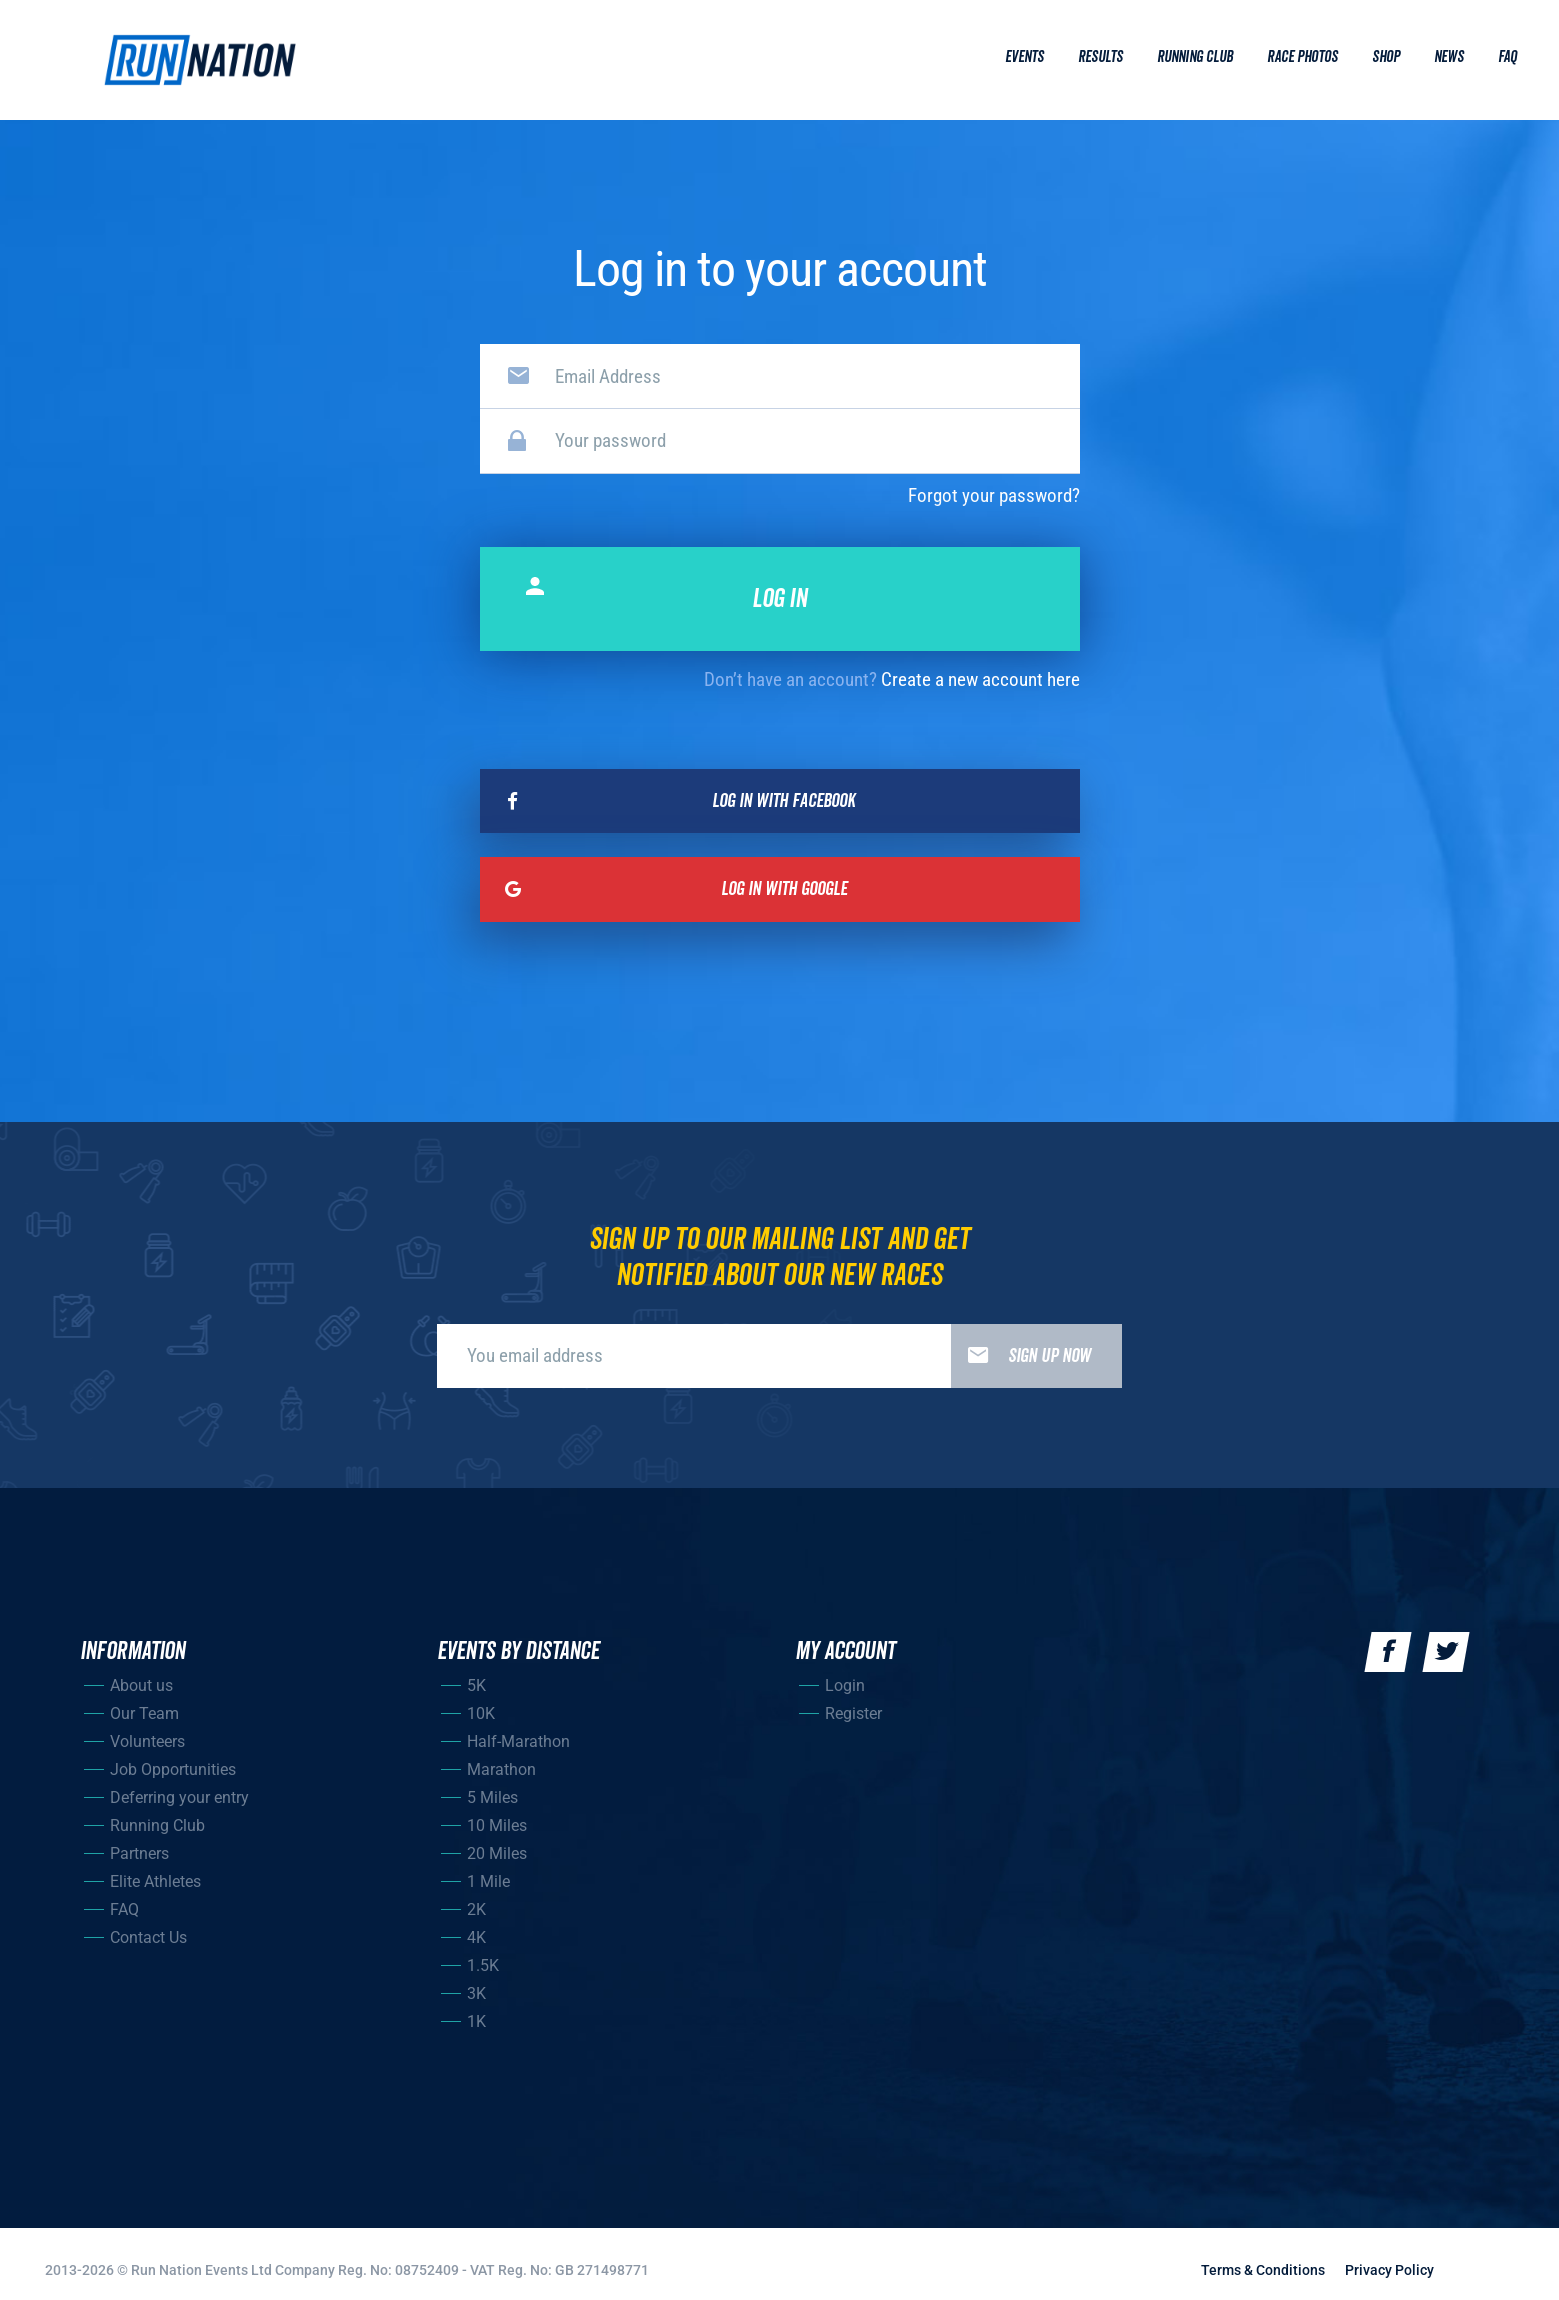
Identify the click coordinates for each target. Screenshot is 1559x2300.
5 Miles (492, 1797)
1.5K (483, 1965)
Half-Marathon (518, 1741)
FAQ (124, 1909)
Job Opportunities (173, 1769)
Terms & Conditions (1263, 2270)
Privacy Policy (1389, 2270)
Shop (1386, 57)
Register (853, 1713)
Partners (139, 1853)
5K (476, 1685)
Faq (1507, 57)
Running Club (1195, 57)
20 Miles (497, 1853)
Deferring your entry (179, 1797)
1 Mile (488, 1881)
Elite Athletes (155, 1881)
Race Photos (1302, 57)
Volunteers (147, 1741)
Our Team (144, 1713)
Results (1100, 57)
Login (845, 1685)
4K (476, 1937)
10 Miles (497, 1825)
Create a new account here (980, 679)
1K (476, 2021)
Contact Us (148, 1937)
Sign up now (1021, 1356)
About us (141, 1685)
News (1449, 57)
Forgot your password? (994, 495)
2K (476, 1909)
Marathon (501, 1769)
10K (481, 1713)
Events (1024, 57)
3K (476, 1993)
